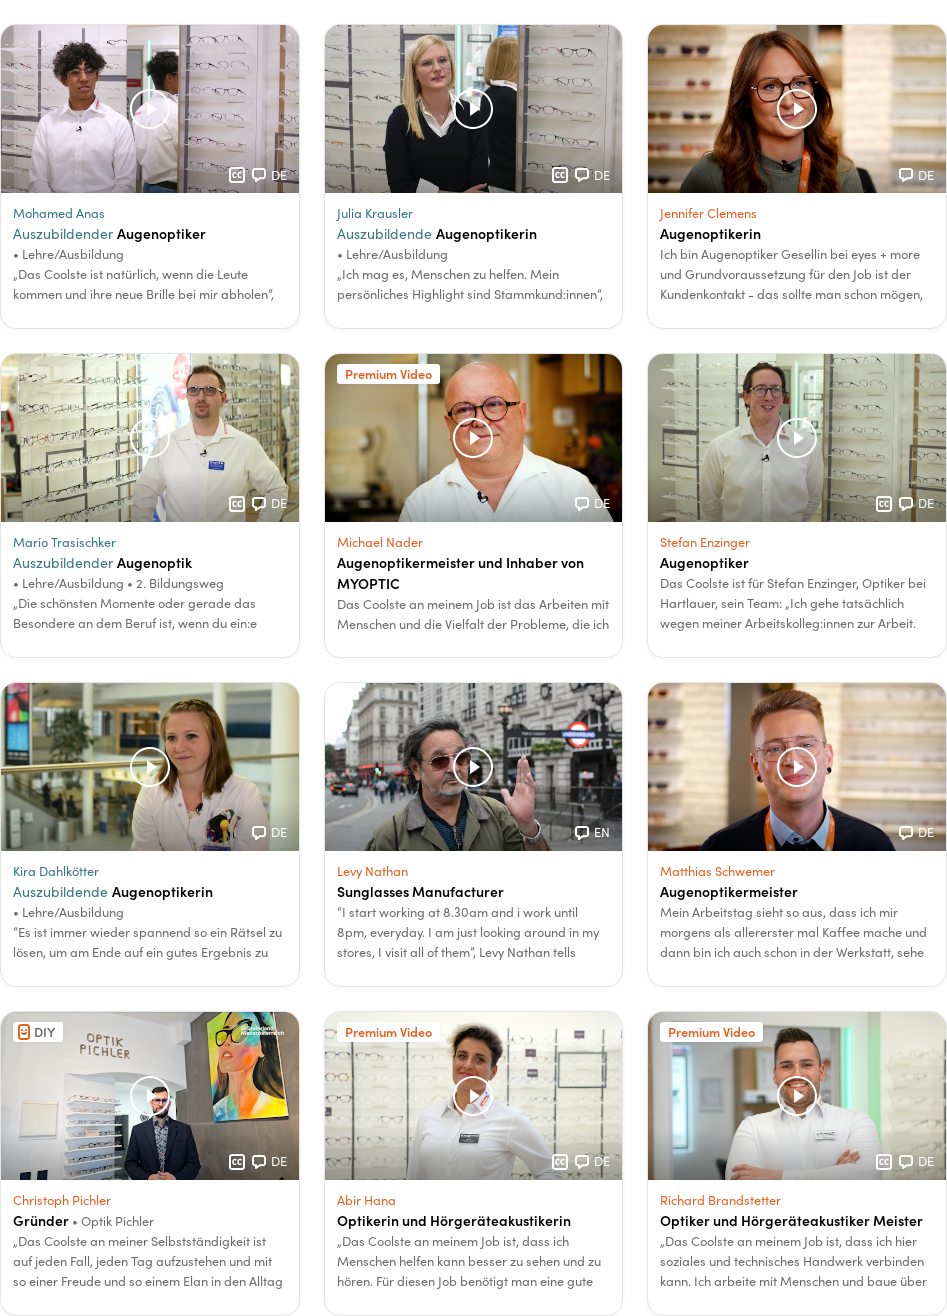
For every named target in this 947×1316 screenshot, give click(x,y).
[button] (150, 176)
